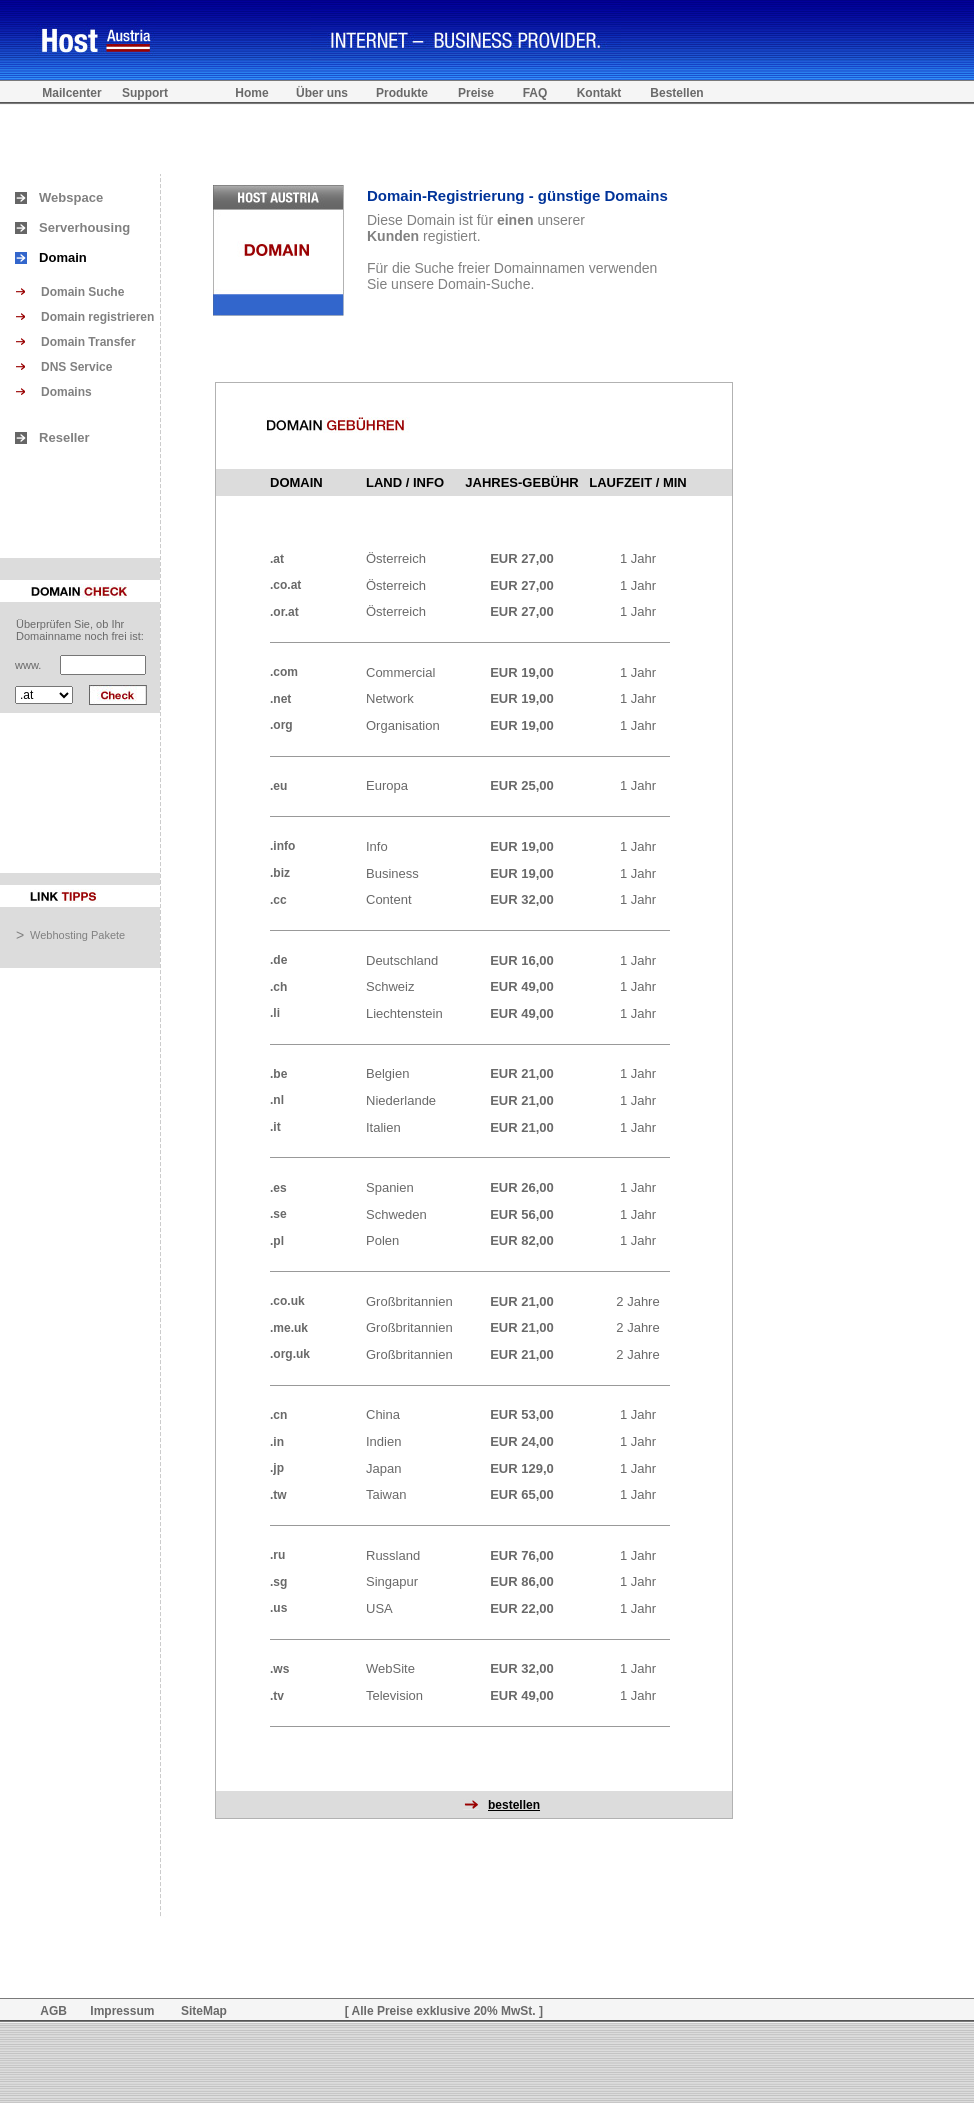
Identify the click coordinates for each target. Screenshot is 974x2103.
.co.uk (287, 1301)
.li (275, 1013)
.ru (277, 1555)
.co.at (285, 585)
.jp (277, 1468)
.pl (277, 1241)
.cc (278, 900)
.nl (277, 1100)
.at (277, 559)
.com (284, 672)
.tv (277, 1696)
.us (278, 1608)
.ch (278, 987)
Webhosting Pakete (77, 935)
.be (278, 1074)
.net (280, 699)
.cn (278, 1415)
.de (278, 960)
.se (278, 1214)
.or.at (284, 612)
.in (277, 1442)
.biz (280, 873)
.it (275, 1127)
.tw (278, 1495)
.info (282, 846)
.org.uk (290, 1354)
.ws (279, 1669)
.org (281, 725)
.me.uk (289, 1328)
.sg (278, 1582)
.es (278, 1188)
